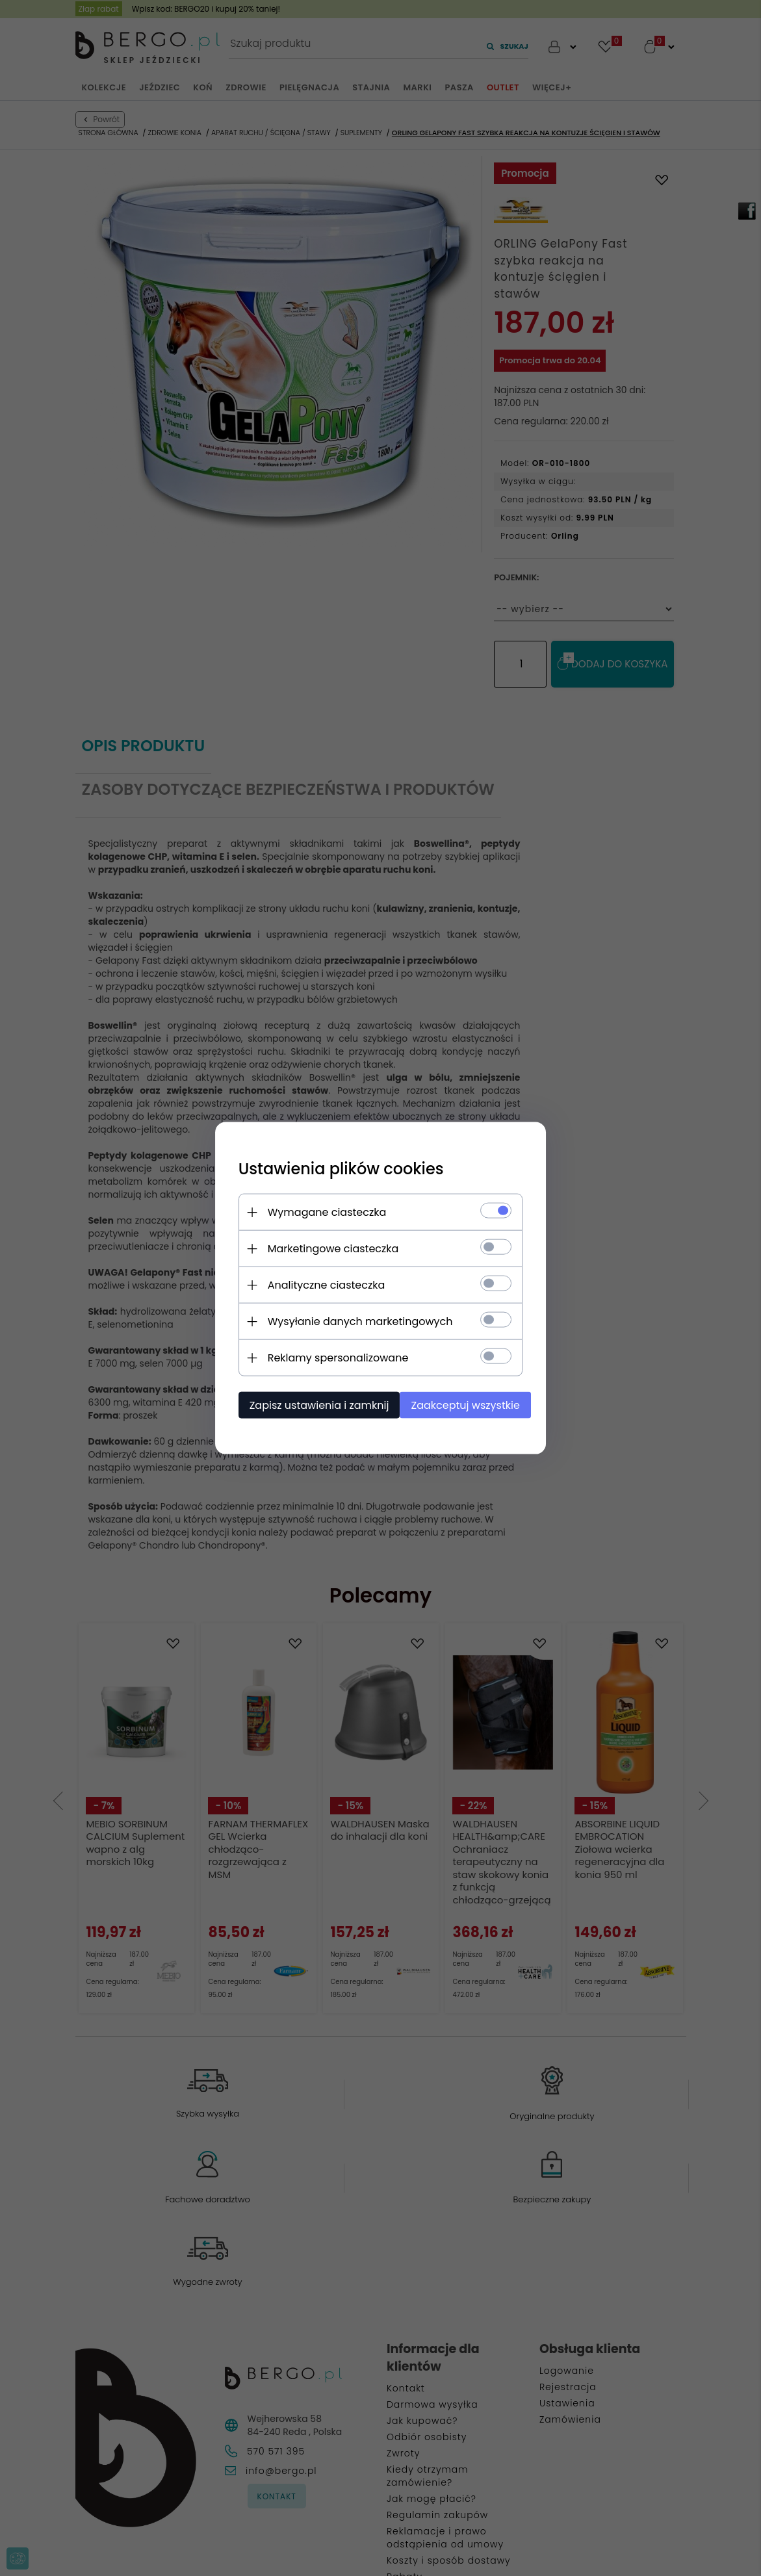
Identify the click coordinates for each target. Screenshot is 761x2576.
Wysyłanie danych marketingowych (353, 1320)
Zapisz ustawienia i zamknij (312, 1404)
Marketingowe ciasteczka (326, 1248)
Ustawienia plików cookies (334, 1168)
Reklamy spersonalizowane (331, 1357)
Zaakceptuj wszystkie (464, 1404)
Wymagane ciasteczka (320, 1211)
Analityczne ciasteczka (319, 1284)
